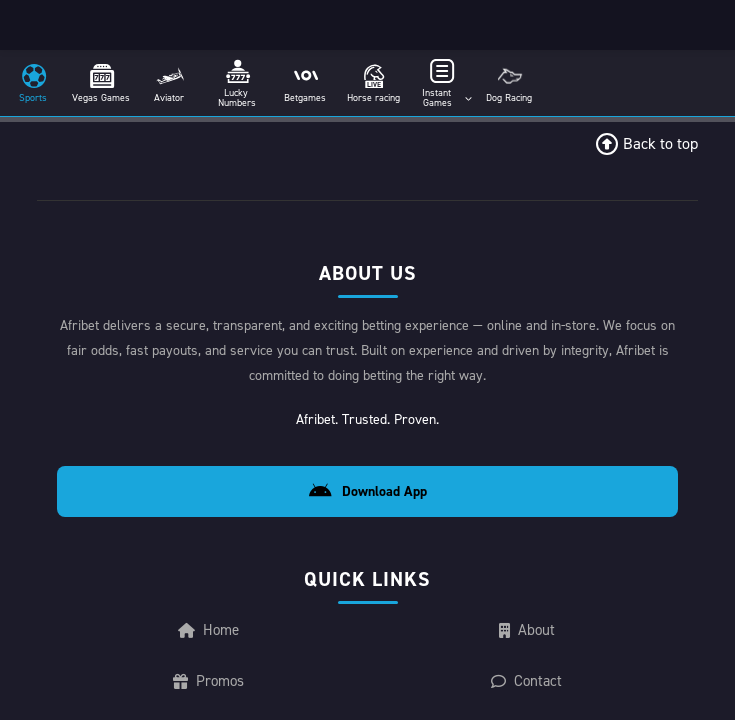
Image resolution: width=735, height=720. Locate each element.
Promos (207, 680)
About (527, 630)
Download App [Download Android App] (367, 492)
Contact (526, 680)
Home (207, 630)
